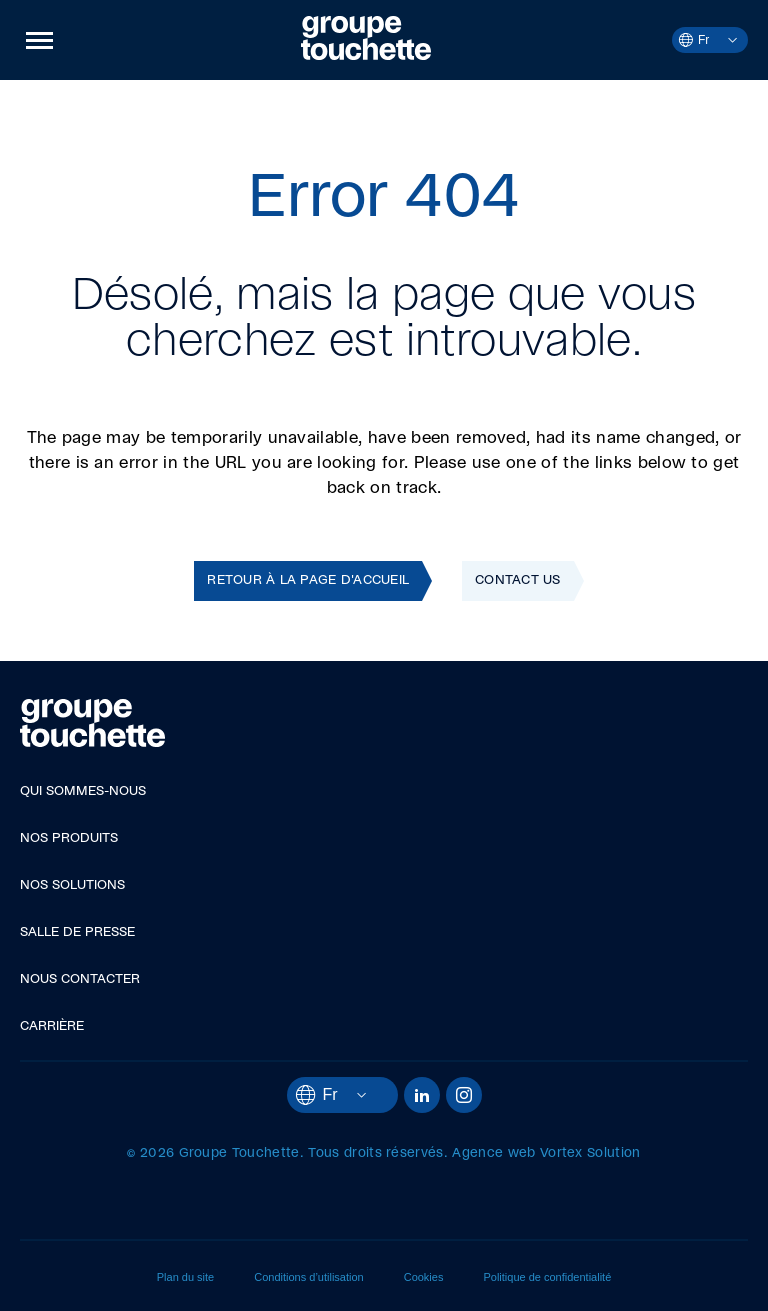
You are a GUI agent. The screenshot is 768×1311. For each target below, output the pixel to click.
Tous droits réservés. (378, 1153)
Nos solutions (72, 885)
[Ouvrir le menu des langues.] (723, 40)
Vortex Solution (590, 1153)
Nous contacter (80, 979)
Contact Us (518, 580)
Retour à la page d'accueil (308, 580)
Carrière (52, 1026)
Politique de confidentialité (547, 1277)
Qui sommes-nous (83, 791)
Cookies (424, 1277)
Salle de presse (77, 932)
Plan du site (185, 1277)
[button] (39, 40)
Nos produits (69, 838)
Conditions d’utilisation (308, 1277)
